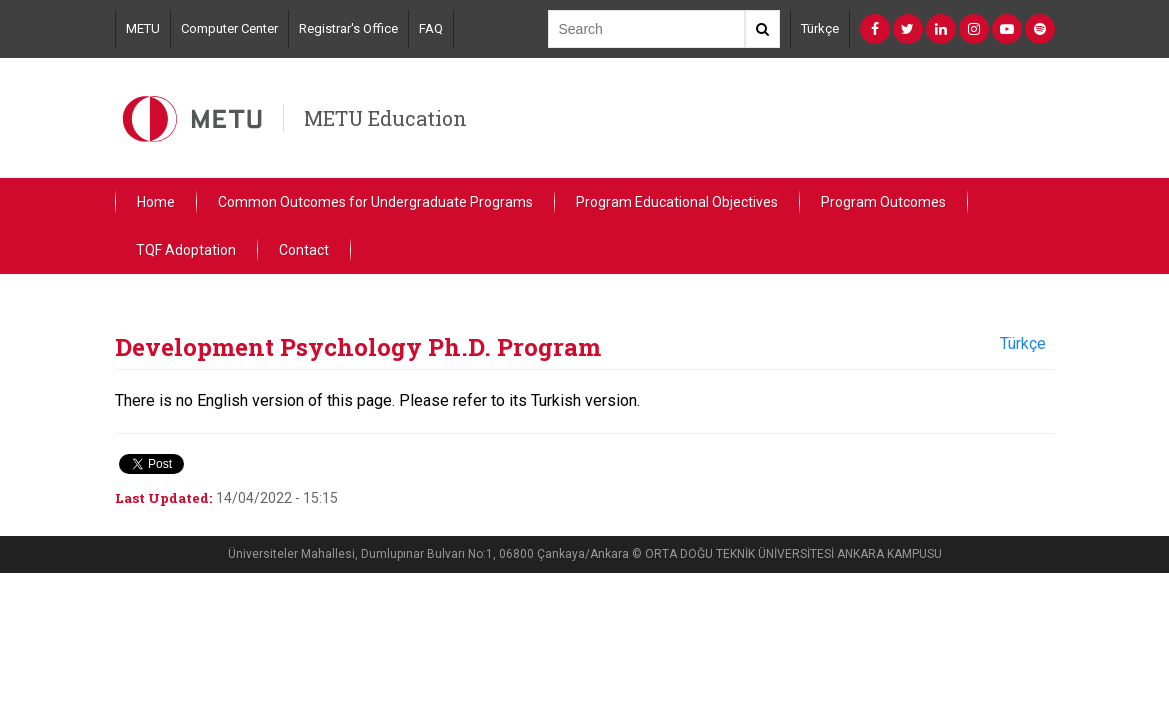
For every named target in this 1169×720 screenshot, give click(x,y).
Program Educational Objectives (677, 202)
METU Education (385, 118)
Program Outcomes (883, 202)
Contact (304, 250)
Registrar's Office (348, 28)
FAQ (431, 28)
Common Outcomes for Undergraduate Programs (375, 202)
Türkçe (820, 28)
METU (143, 28)
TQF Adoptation (186, 250)
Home (156, 202)
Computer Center (229, 28)
